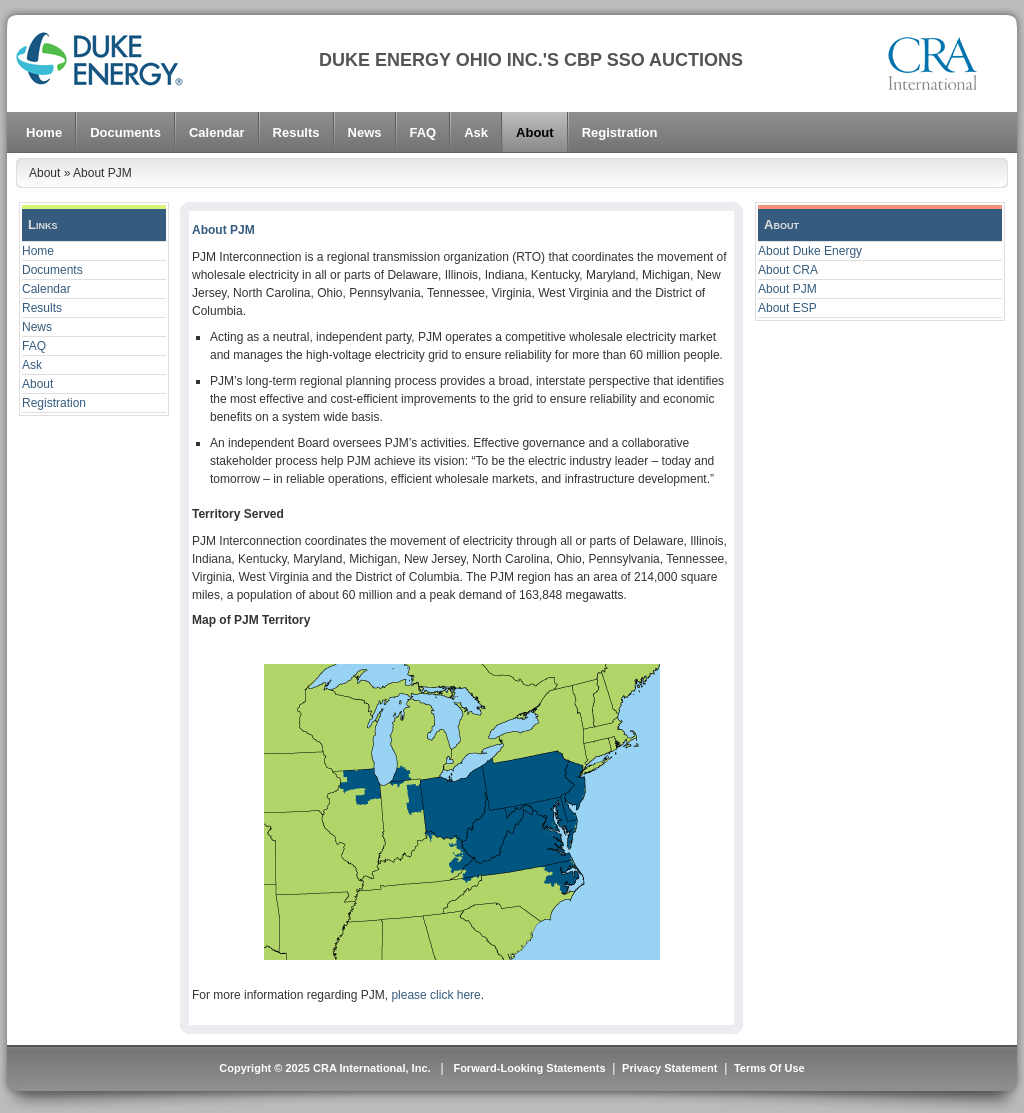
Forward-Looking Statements (527, 1068)
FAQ (34, 346)
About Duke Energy (810, 251)
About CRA (788, 270)
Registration (54, 403)
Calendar (46, 289)
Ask (32, 365)
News (37, 327)
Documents (52, 270)
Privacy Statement (669, 1068)
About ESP (787, 308)
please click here (435, 995)
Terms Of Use (769, 1068)
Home (38, 251)
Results (42, 308)
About (37, 384)
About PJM (787, 289)
